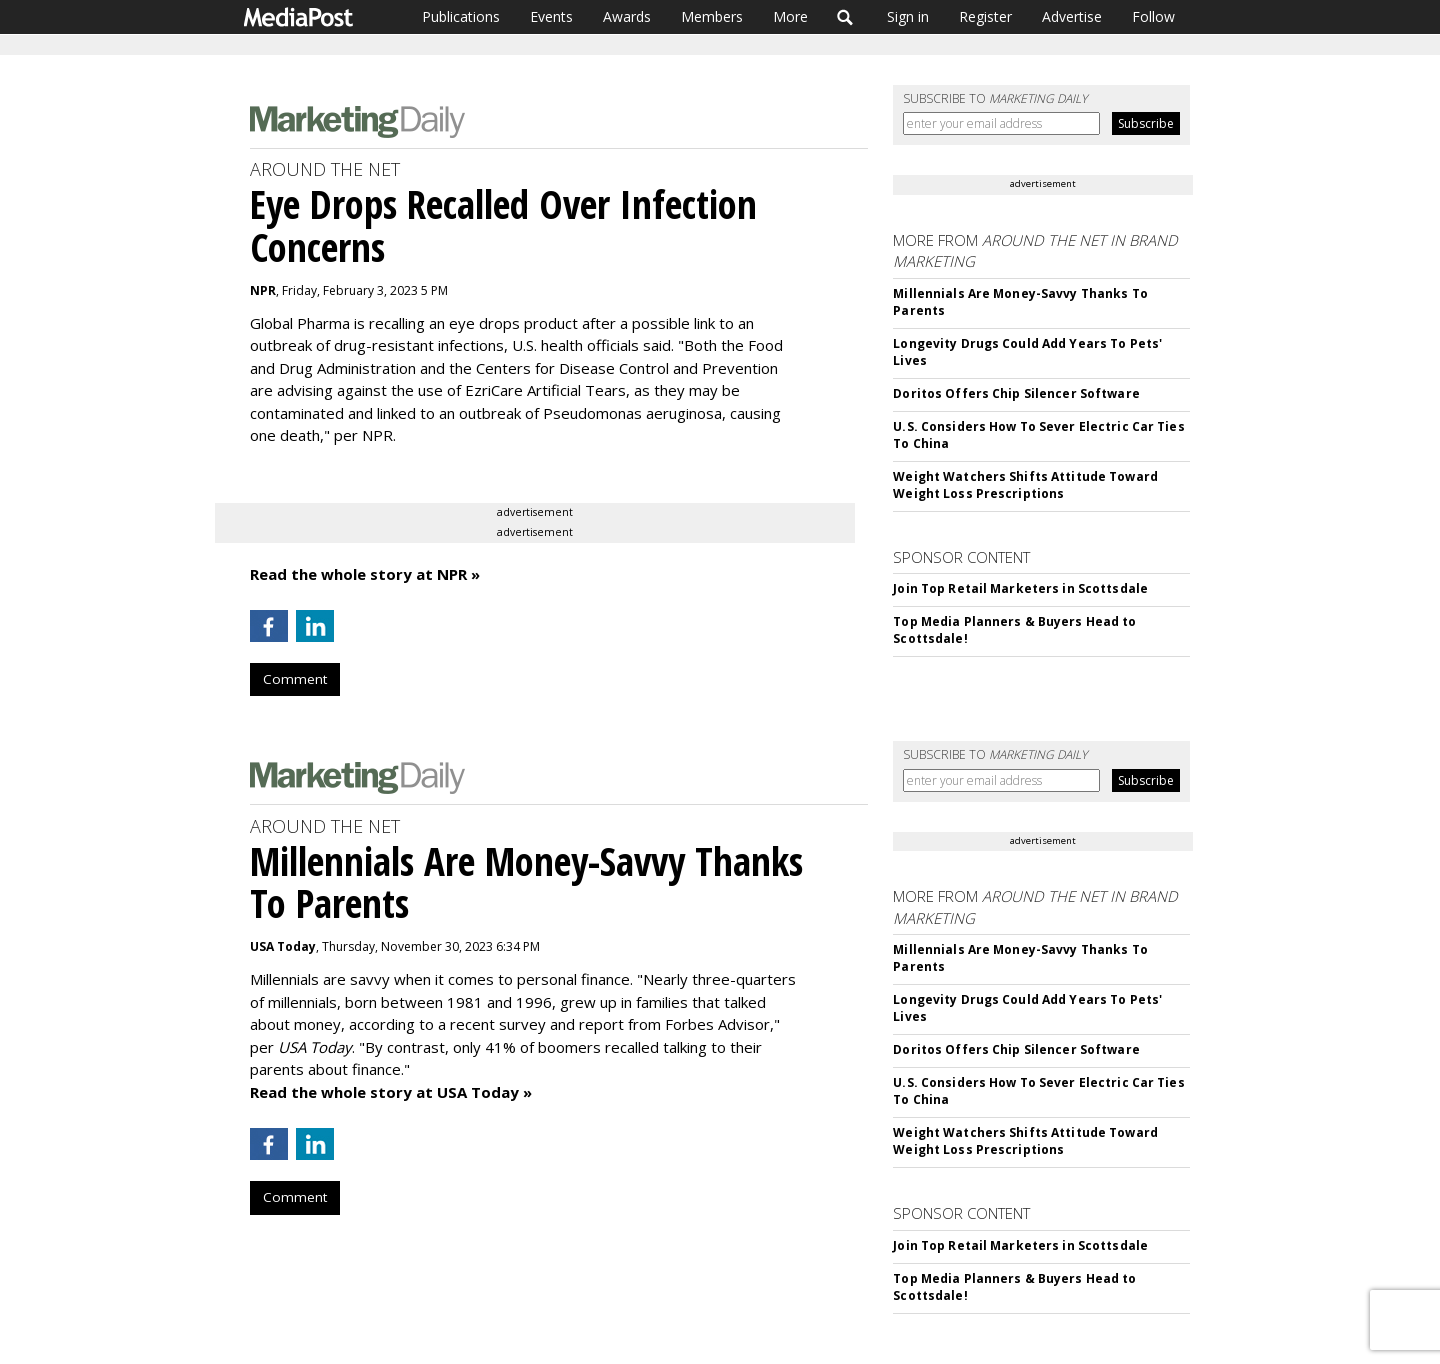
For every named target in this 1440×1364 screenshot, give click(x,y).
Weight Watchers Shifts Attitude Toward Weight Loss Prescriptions (1025, 485)
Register (985, 16)
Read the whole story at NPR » (365, 574)
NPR (263, 290)
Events (551, 16)
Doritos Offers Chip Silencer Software (1016, 393)
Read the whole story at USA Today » (391, 1092)
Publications (461, 16)
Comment (295, 679)
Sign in (908, 16)
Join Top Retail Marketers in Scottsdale (1020, 588)
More (790, 16)
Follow (1153, 16)
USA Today (283, 946)
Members (712, 16)
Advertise (1072, 16)
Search (845, 17)
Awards (627, 16)
